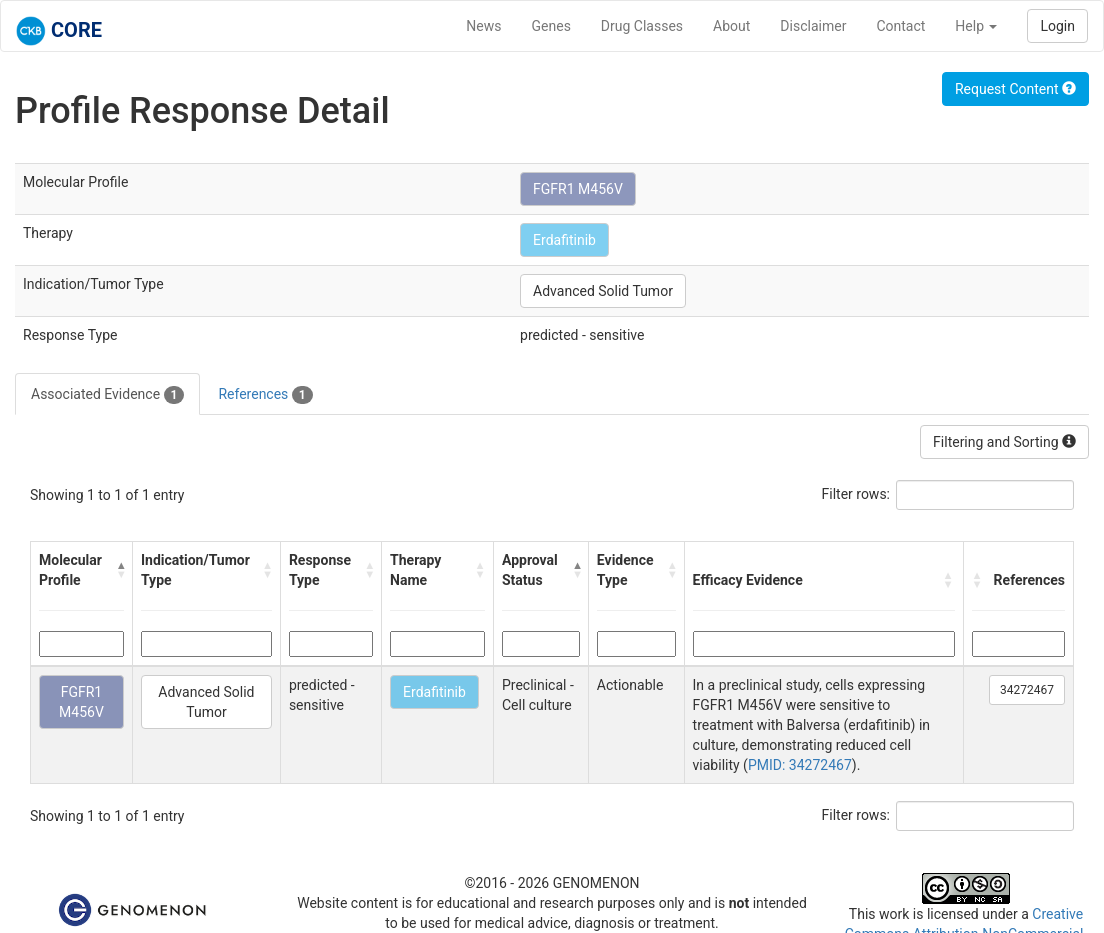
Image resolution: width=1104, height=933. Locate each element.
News (483, 26)
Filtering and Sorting (1004, 442)
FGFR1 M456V (578, 189)
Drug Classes (642, 26)
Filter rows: (856, 494)
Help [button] (976, 26)
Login (1057, 26)
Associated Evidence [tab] (107, 395)
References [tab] (265, 395)
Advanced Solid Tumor (603, 291)
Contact (900, 26)
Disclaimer (813, 26)
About (731, 26)
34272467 (1027, 690)
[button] (120, 570)
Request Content (1015, 89)
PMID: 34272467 (800, 765)
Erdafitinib (564, 240)
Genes (551, 26)
